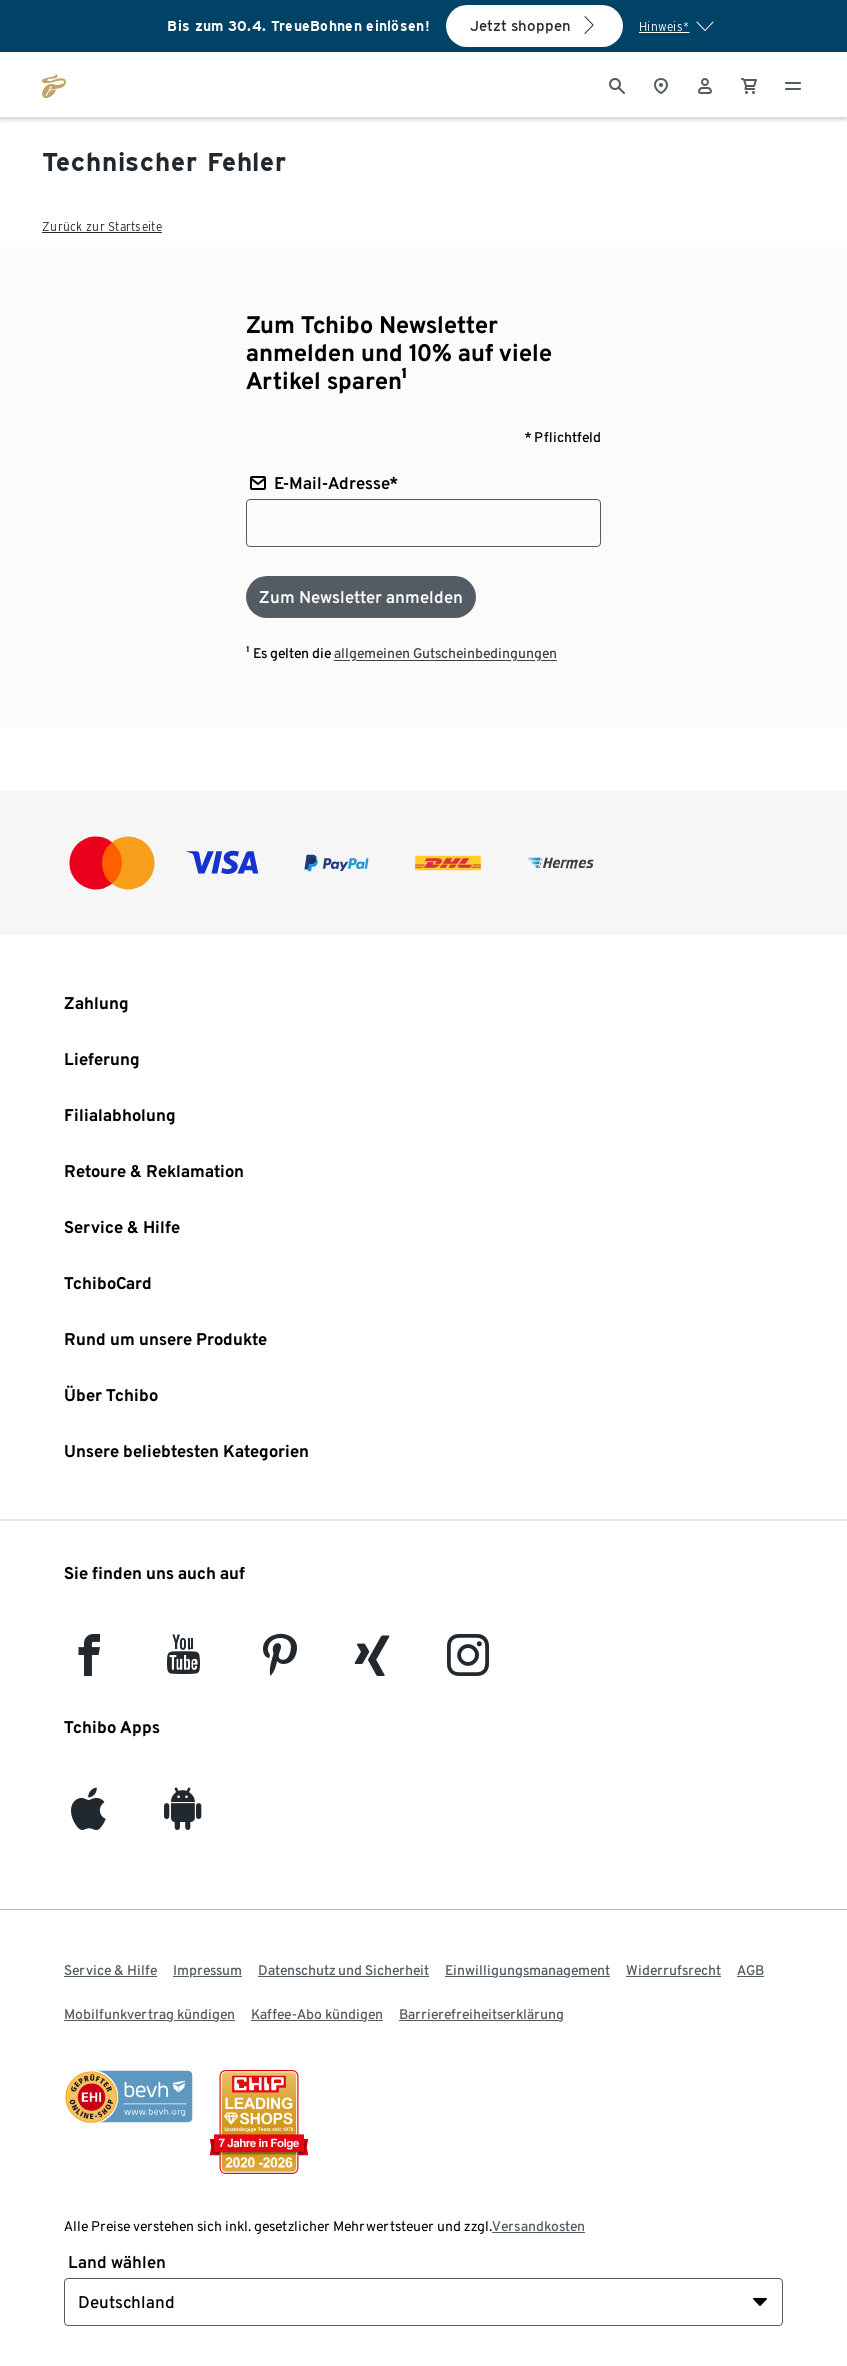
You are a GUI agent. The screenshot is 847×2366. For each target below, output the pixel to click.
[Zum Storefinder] (661, 84)
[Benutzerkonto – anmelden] (705, 84)
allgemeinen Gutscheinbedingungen (445, 653)
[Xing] (373, 1664)
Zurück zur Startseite (102, 226)
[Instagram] (468, 1664)
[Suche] (617, 84)
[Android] (183, 1818)
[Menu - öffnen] (793, 84)
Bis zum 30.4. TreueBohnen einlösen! (298, 26)
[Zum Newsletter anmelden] (361, 597)
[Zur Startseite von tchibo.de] (54, 84)
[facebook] (89, 1664)
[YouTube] (184, 1664)
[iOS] (88, 1818)
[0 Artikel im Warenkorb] (749, 84)
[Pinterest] (279, 1664)
